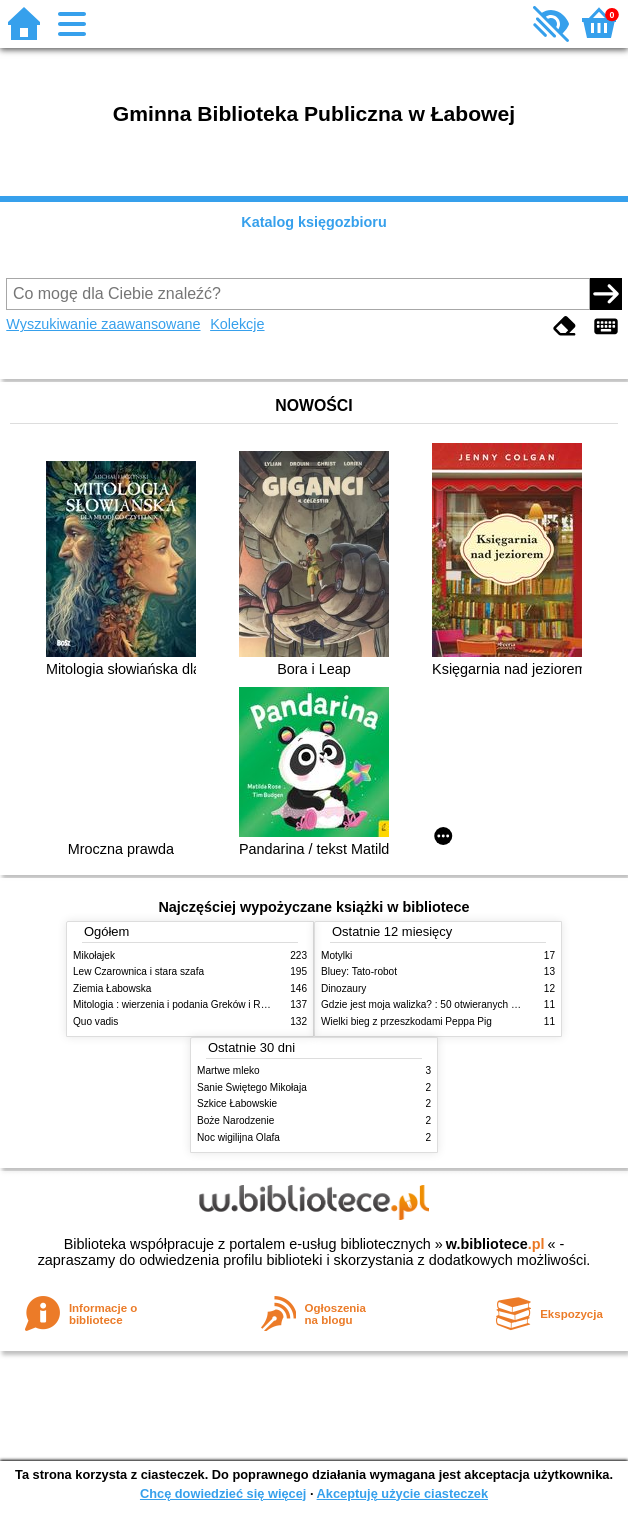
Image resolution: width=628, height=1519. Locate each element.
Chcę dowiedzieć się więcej (223, 1493)
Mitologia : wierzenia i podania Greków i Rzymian (183, 1004)
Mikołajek (94, 955)
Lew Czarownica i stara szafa (138, 971)
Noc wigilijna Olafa (238, 1137)
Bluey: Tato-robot (359, 971)
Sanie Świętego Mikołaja (252, 1087)
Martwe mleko (228, 1070)
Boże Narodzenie (235, 1120)
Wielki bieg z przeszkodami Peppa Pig (406, 1021)
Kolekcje (237, 324)
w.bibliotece (495, 1244)
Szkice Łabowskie (237, 1103)
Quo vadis (95, 1021)
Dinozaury (343, 988)
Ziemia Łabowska (112, 988)
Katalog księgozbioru (314, 222)
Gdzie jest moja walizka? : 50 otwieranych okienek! (434, 1004)
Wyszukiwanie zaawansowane (103, 324)
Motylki (336, 955)
